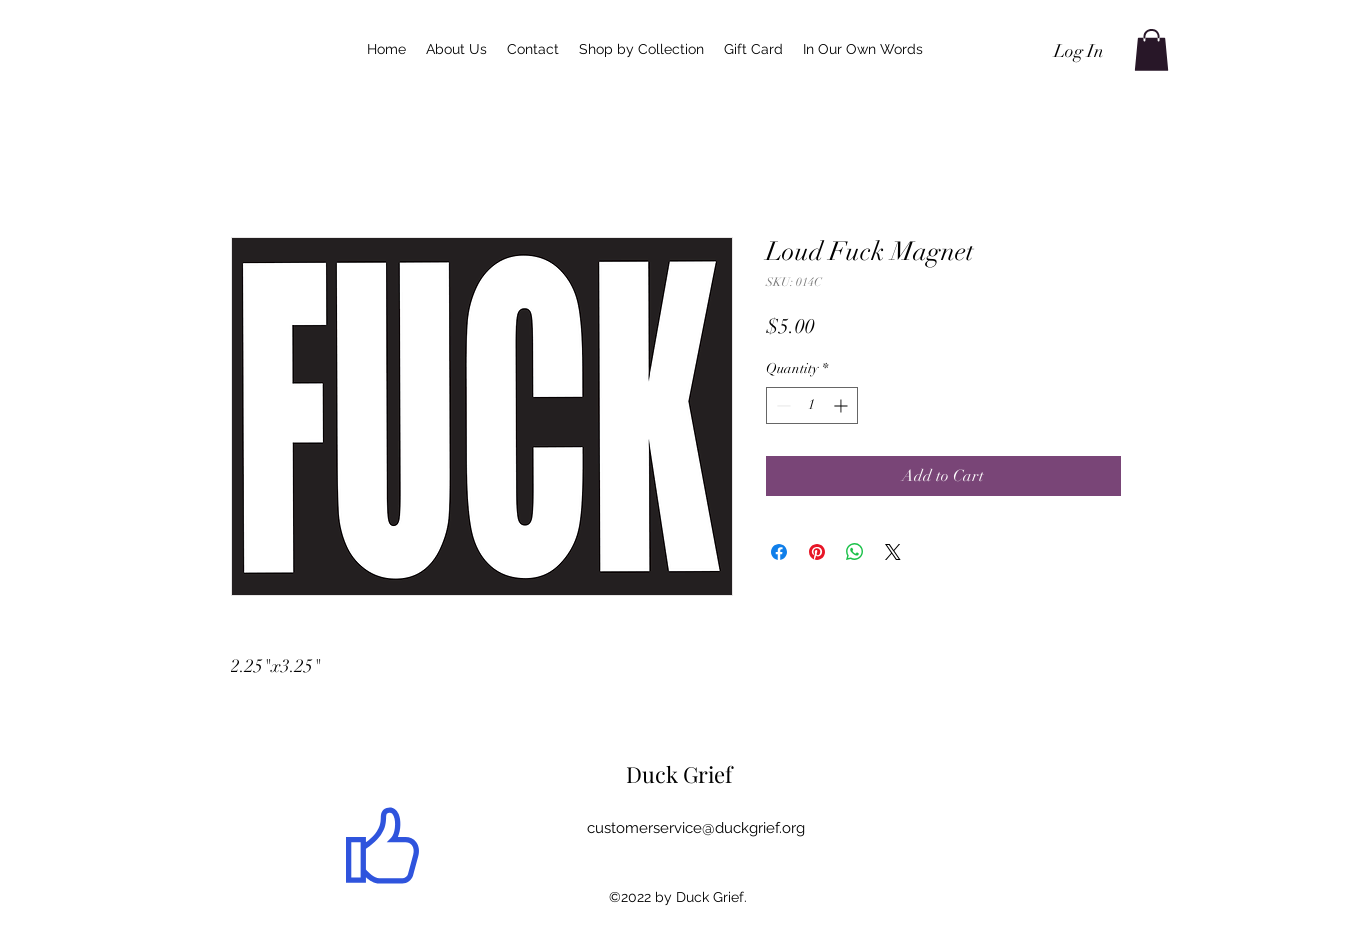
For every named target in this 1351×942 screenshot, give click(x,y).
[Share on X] (893, 552)
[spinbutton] (812, 405)
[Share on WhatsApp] (855, 552)
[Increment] (842, 405)
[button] (1151, 50)
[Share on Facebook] (779, 552)
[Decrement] (781, 405)
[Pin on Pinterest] (817, 552)
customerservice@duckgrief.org (696, 828)
